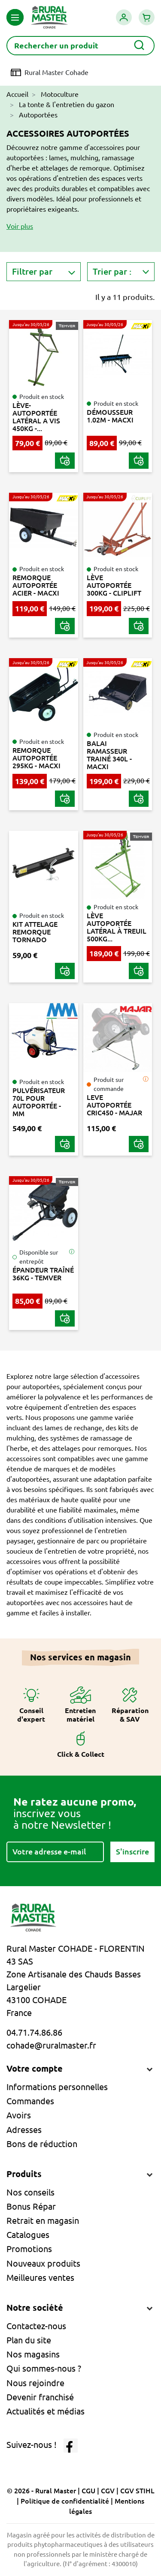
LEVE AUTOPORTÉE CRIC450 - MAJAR (114, 1105)
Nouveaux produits (43, 2263)
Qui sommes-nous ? (43, 2368)
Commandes (30, 2101)
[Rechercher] (80, 45)
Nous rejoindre (35, 2383)
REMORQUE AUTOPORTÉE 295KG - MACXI (36, 758)
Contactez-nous (36, 2326)
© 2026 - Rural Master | (44, 2491)
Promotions (29, 2249)
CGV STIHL (137, 2491)
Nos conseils (30, 2192)
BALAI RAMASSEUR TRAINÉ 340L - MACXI (109, 755)
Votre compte (34, 2068)
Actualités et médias (45, 2411)
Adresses (24, 2130)
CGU (88, 2491)
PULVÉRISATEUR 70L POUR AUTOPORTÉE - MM (38, 1102)
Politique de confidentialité (65, 2501)
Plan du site (28, 2340)
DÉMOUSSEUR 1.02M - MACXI (110, 416)
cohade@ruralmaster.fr (51, 2045)
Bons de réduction (41, 2144)
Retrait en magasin (42, 2221)
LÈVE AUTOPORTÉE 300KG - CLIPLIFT (114, 585)
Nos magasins (33, 2354)
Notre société (34, 2307)
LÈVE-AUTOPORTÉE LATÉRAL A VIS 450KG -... (36, 416)
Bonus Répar (31, 2206)
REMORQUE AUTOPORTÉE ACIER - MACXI (35, 585)
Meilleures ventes (40, 2277)
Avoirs (18, 2115)
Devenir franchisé (40, 2397)
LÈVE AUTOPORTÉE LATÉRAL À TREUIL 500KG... (116, 927)
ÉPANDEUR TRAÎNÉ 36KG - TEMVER (43, 1274)
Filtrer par (32, 271)
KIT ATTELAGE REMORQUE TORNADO (35, 932)
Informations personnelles (57, 2087)
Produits (24, 2174)
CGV (108, 2491)
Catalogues (27, 2235)
